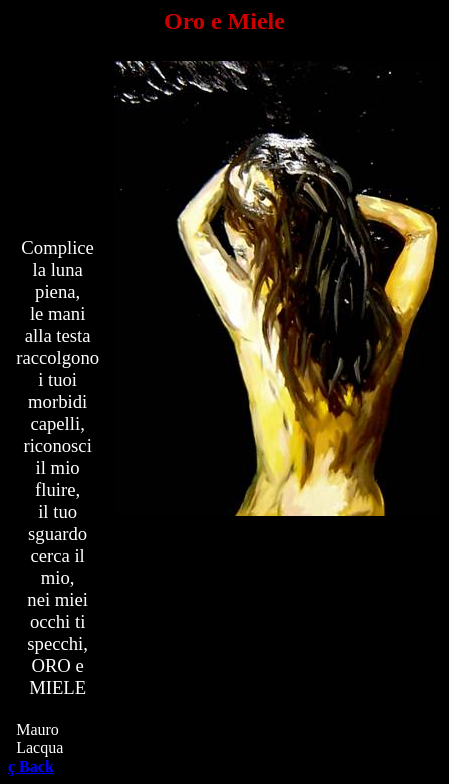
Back (31, 766)
